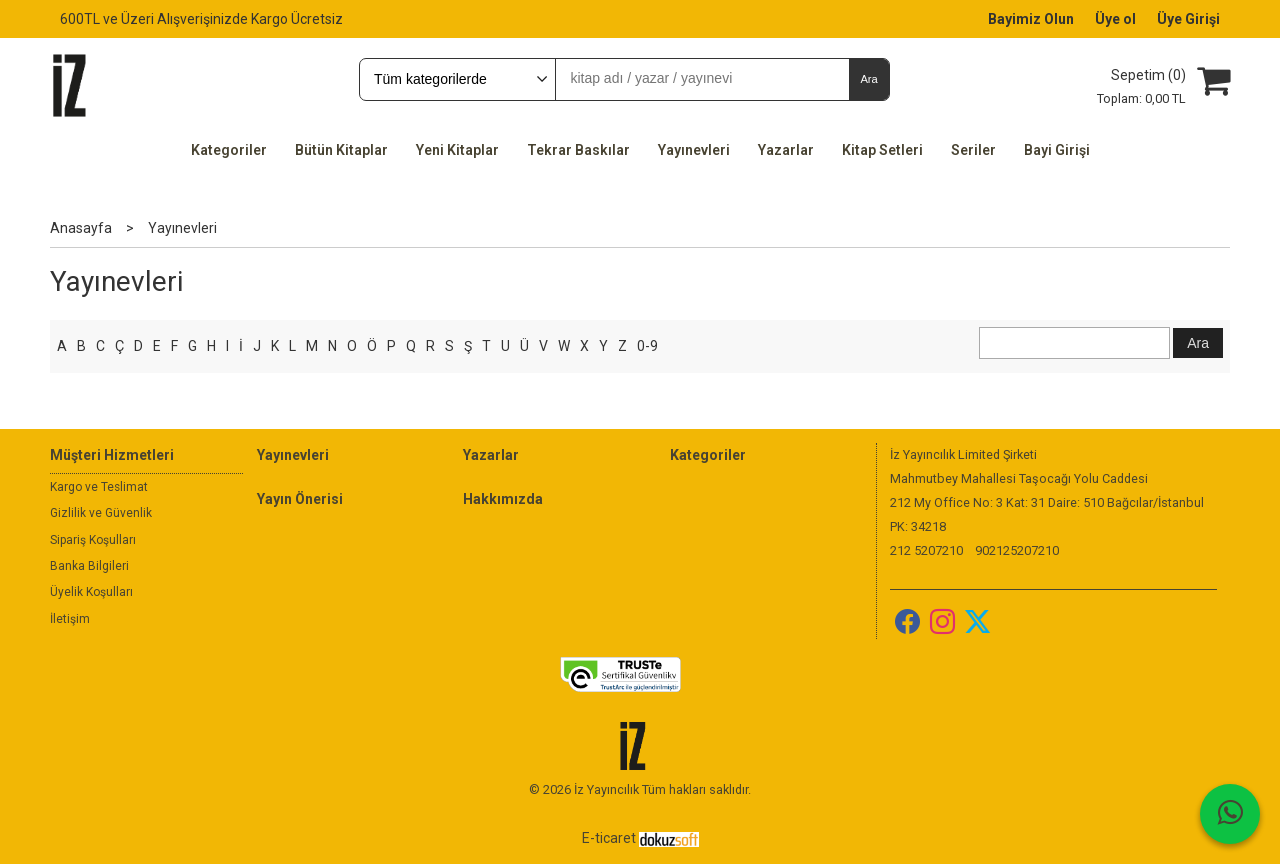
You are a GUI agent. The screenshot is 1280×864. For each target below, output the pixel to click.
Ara (868, 79)
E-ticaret (609, 838)
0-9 (647, 346)
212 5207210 (926, 550)
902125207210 (1017, 550)
